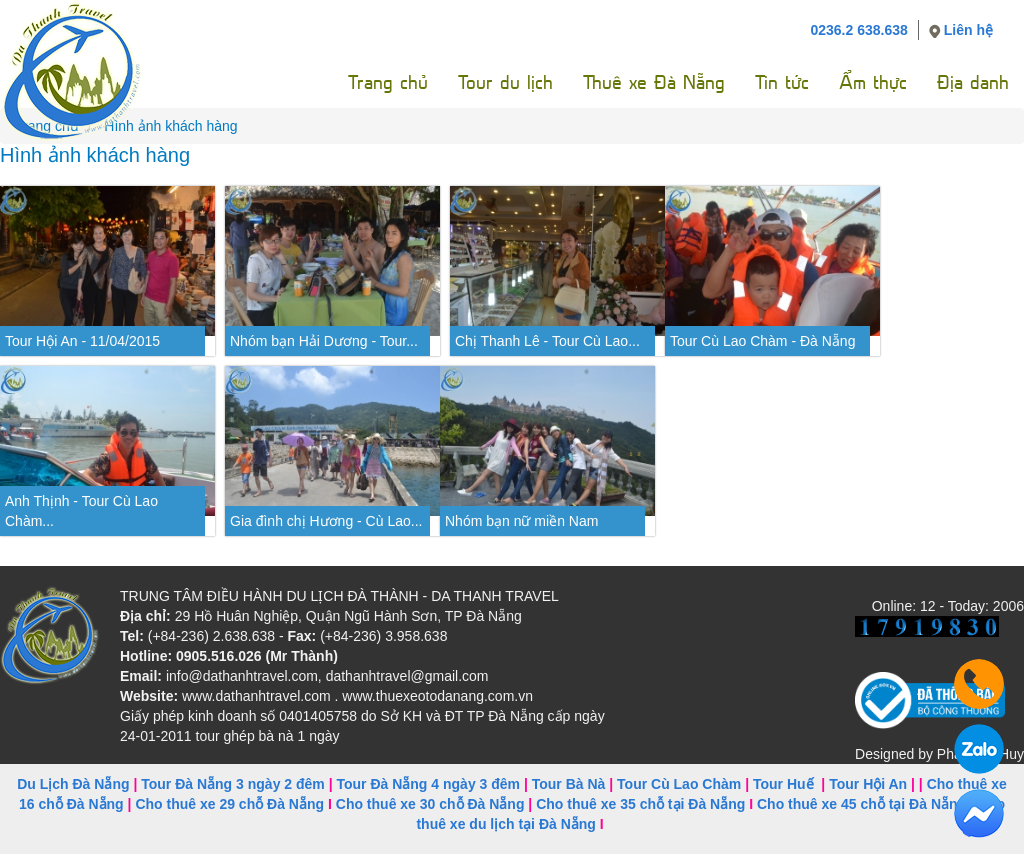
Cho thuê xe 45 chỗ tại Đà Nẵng (861, 804)
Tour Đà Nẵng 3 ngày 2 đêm (233, 784)
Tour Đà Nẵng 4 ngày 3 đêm (428, 784)
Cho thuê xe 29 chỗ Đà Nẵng (229, 804)
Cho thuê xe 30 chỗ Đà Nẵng (430, 804)
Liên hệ (968, 30)
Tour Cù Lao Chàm (679, 784)
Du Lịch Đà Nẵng (73, 784)
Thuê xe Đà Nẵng (654, 82)
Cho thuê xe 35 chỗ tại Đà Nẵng (640, 804)
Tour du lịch (505, 82)
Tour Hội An (868, 784)
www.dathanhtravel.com (256, 696)
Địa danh (973, 82)
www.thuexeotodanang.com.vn (437, 696)
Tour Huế (783, 784)
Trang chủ (388, 82)
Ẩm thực (873, 82)
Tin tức (782, 82)
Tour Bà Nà (569, 784)
